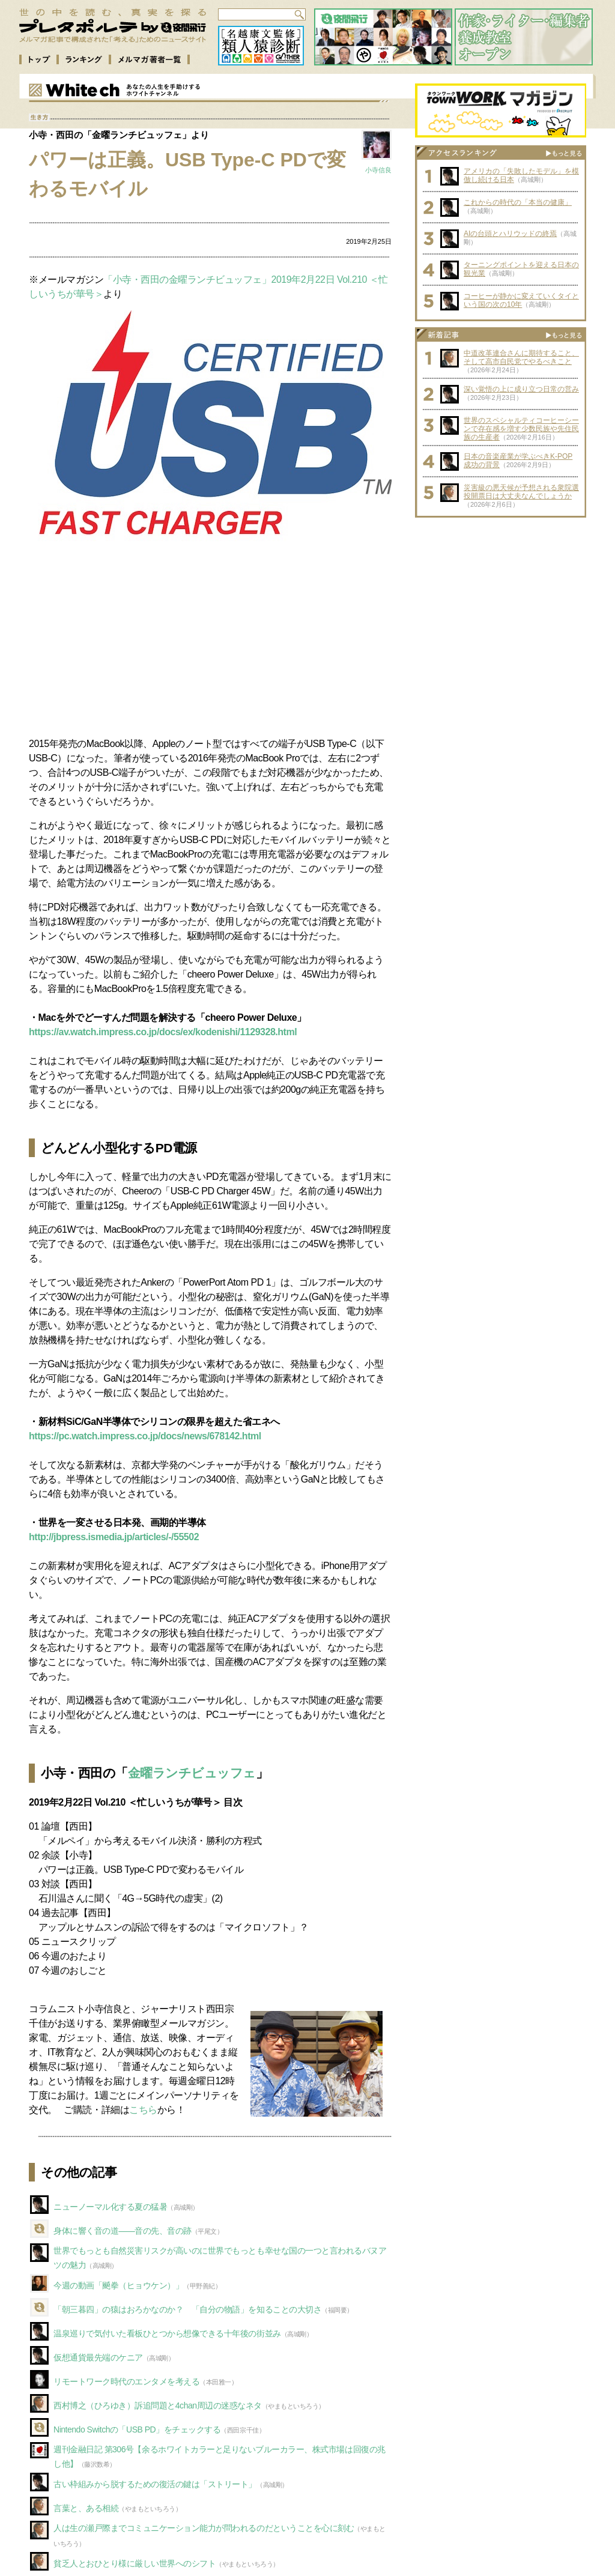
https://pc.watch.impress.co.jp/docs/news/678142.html (145, 1436)
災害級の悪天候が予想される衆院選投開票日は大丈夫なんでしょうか (521, 491)
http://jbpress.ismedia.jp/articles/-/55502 (114, 1537)
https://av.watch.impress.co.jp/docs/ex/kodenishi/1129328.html (163, 1032)
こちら (143, 2110)
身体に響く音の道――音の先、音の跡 (122, 2231)
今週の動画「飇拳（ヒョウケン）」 (118, 2285)
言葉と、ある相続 (85, 2508)
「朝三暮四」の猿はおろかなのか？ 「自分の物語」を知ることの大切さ (187, 2309)
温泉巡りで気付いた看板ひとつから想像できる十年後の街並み (167, 2333)
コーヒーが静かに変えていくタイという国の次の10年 (521, 300)
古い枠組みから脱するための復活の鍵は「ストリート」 (154, 2484)
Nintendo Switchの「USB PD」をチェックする (136, 2429)
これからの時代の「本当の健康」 (518, 202)
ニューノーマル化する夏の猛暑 (110, 2207)
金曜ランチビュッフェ (192, 1773)
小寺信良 (378, 170)
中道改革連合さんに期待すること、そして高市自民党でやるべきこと (521, 357)
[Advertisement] (210, 643)
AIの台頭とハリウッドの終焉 (510, 233)
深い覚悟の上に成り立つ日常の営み (521, 389)
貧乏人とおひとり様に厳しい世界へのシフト (134, 2563)
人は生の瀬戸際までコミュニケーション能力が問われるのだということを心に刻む (203, 2528)
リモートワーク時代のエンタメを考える (126, 2381)
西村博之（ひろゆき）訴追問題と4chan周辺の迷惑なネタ (157, 2405)
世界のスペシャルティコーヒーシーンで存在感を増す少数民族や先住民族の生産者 (521, 428)
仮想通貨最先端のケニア (98, 2357)
